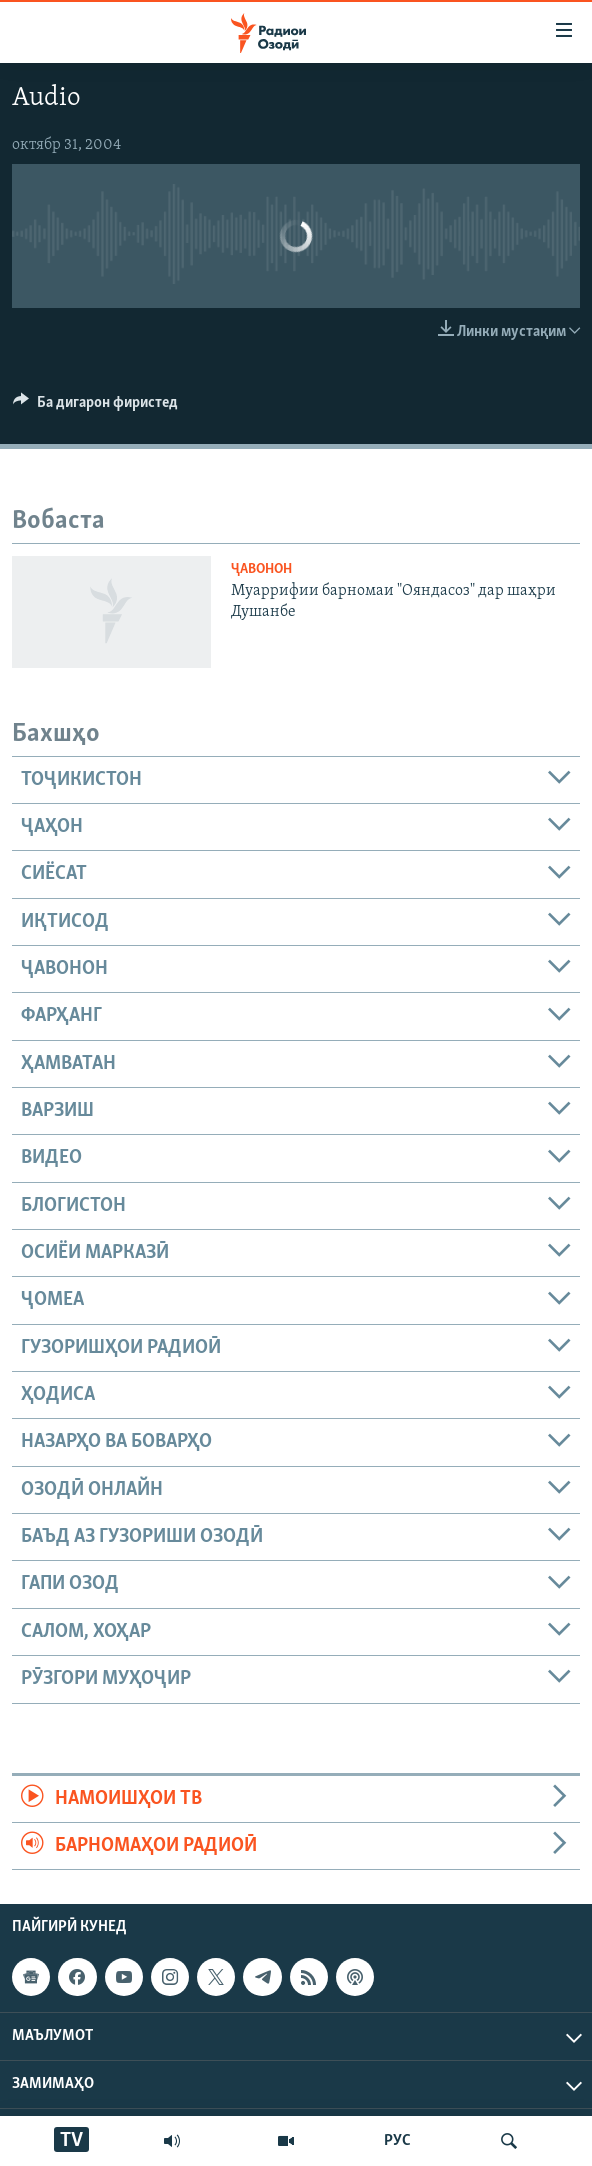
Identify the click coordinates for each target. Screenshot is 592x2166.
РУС (397, 2141)
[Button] (95, 407)
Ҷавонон (261, 569)
